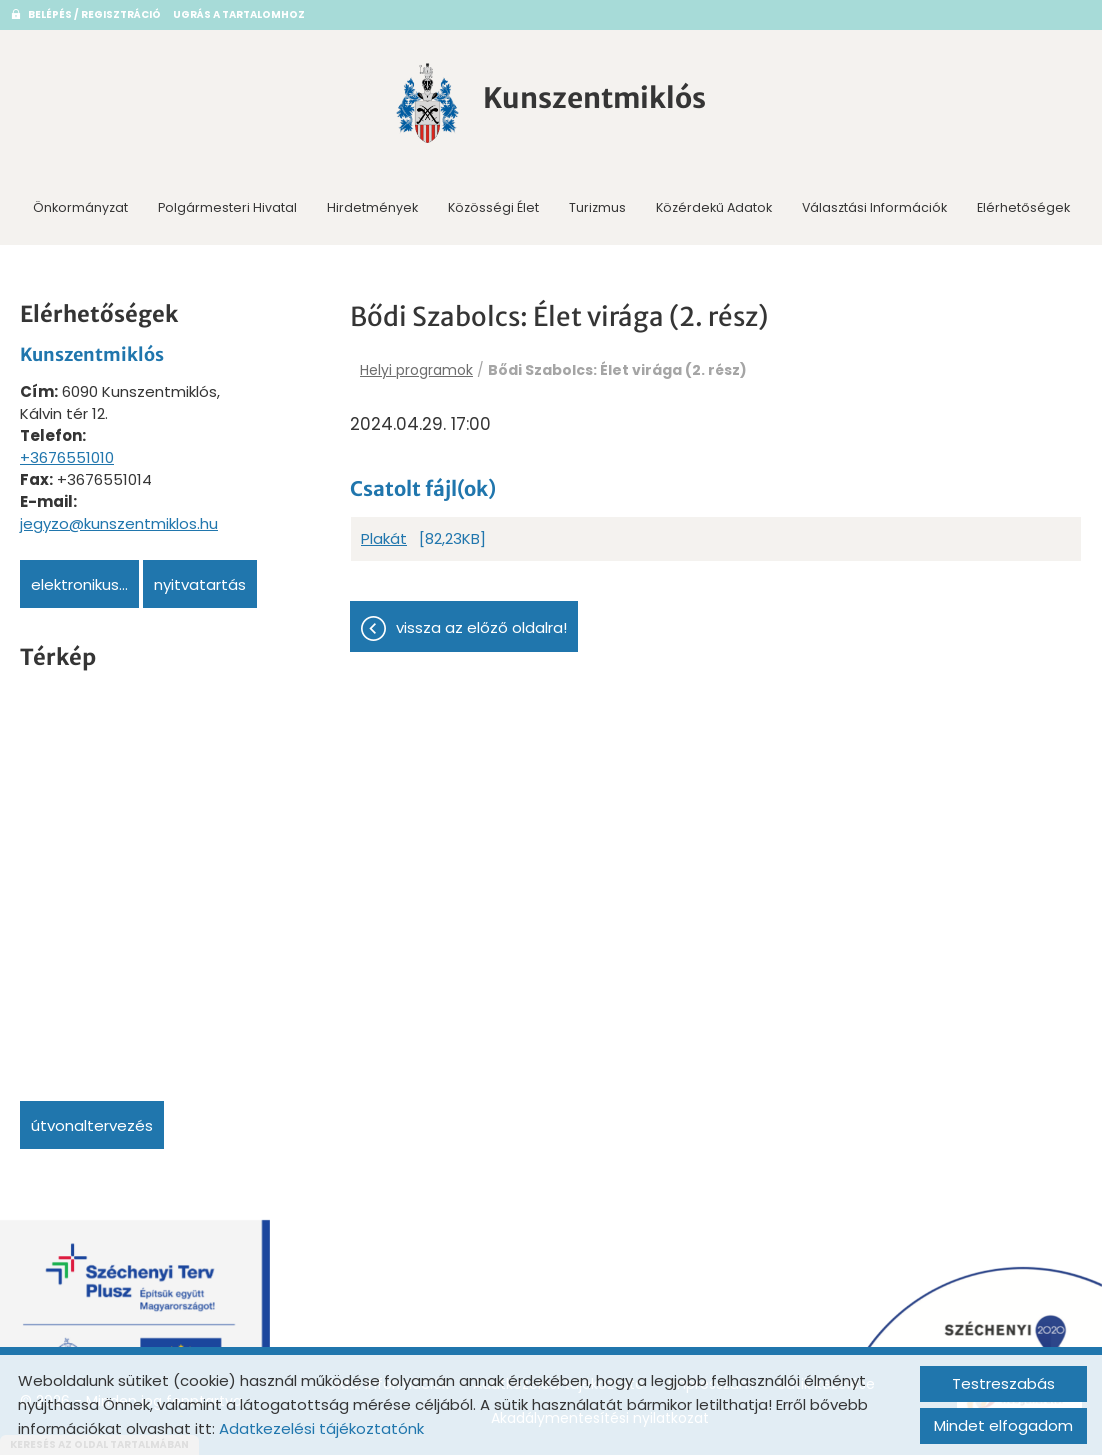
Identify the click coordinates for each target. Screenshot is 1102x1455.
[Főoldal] (428, 103)
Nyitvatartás (200, 584)
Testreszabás (1003, 1383)
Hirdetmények (372, 207)
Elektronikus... (79, 584)
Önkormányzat (80, 207)
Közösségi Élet (493, 207)
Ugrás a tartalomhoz (239, 14)
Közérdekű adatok (714, 207)
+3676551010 (67, 457)
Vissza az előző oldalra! (481, 627)
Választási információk (874, 207)
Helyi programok (416, 370)
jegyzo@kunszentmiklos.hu (119, 523)
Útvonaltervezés (92, 1125)
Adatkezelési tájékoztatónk (321, 1428)
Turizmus (597, 207)
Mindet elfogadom (1003, 1425)
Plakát (384, 538)
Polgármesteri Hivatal (227, 207)
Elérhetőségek (1023, 207)
